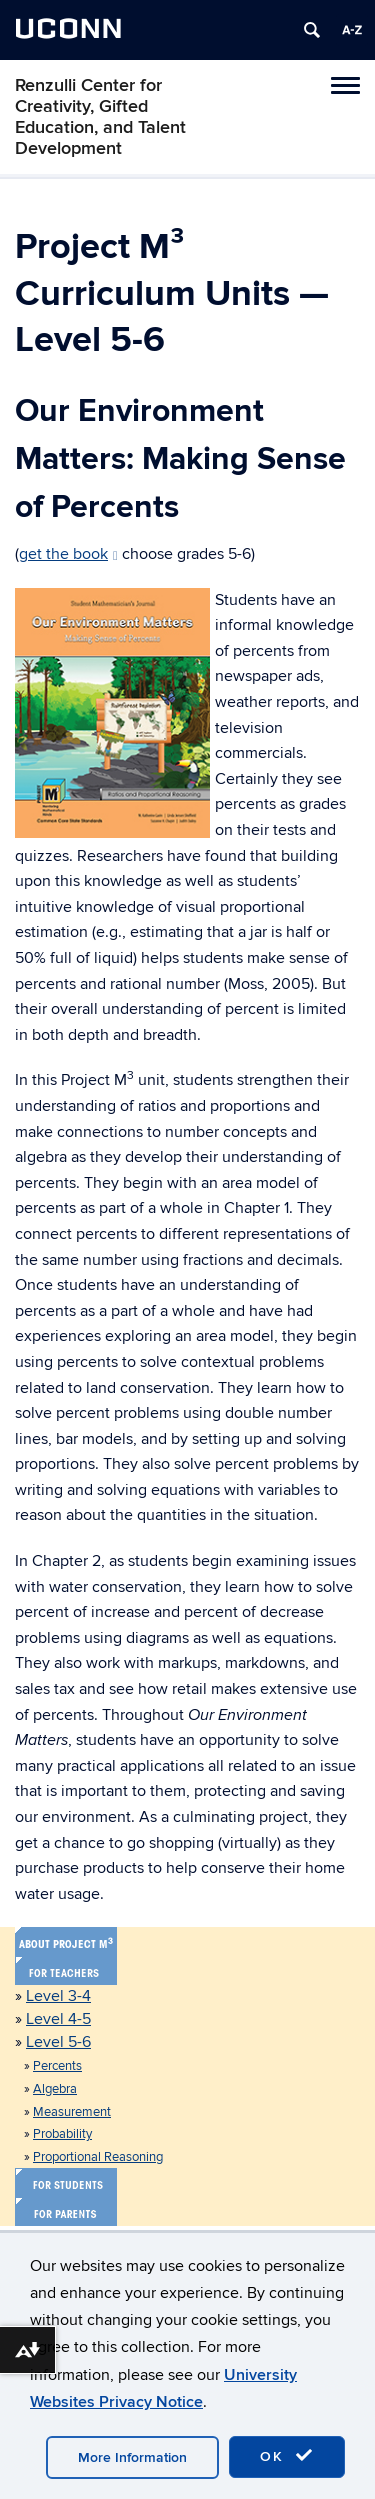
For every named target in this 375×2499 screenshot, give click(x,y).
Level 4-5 (58, 2019)
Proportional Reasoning (98, 2157)
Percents (57, 2066)
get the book (68, 554)
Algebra (55, 2089)
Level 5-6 (58, 2042)
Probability (62, 2134)
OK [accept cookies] (287, 2456)
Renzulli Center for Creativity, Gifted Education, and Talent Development (100, 117)
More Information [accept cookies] (132, 2457)
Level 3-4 (58, 1996)
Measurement (72, 2112)
